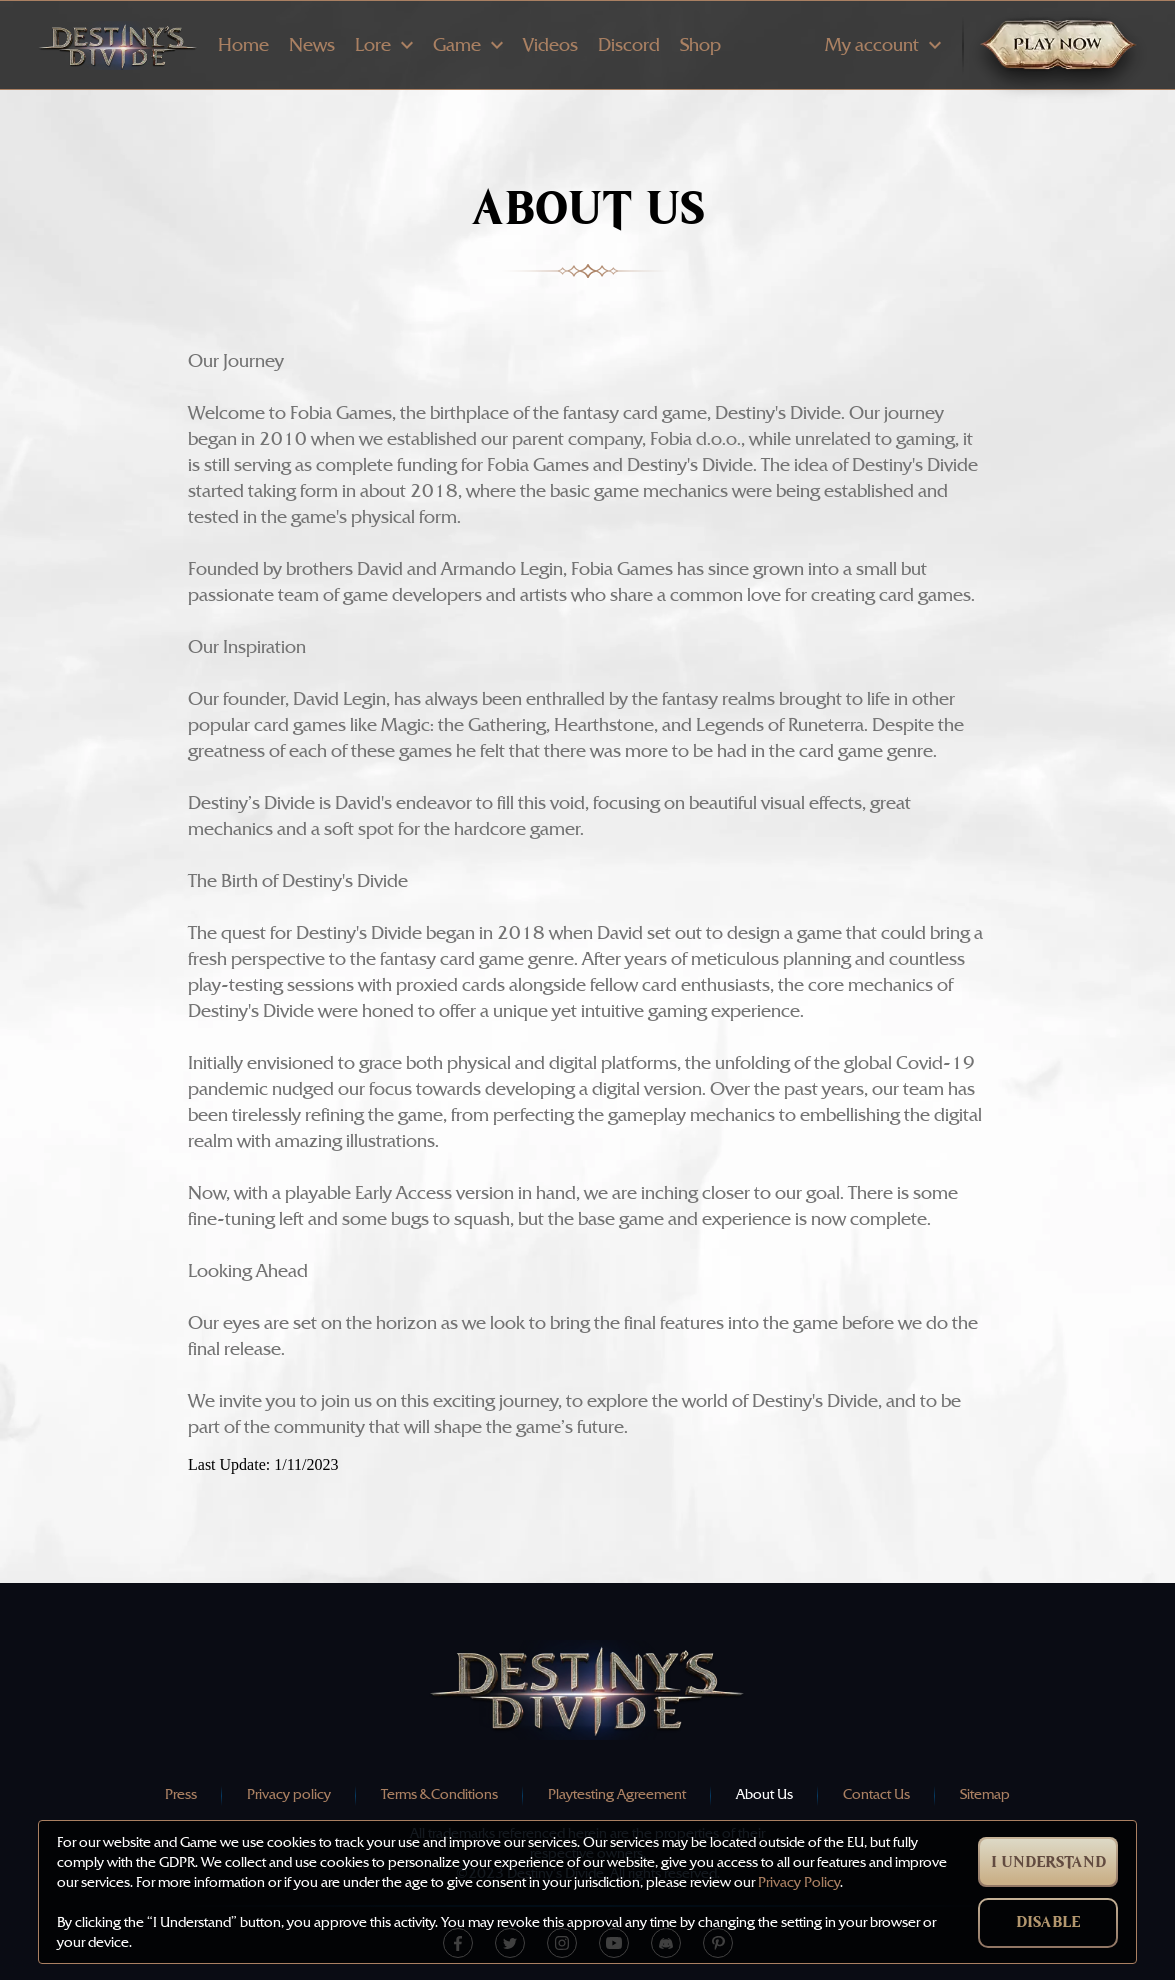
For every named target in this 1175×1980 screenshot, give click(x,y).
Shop (700, 45)
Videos (550, 45)
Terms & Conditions (439, 1794)
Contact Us (876, 1794)
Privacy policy (289, 1794)
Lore (384, 45)
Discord (629, 45)
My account (883, 45)
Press (181, 1794)
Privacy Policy (799, 1882)
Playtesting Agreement (617, 1794)
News (312, 45)
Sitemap (985, 1794)
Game (468, 45)
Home (243, 45)
